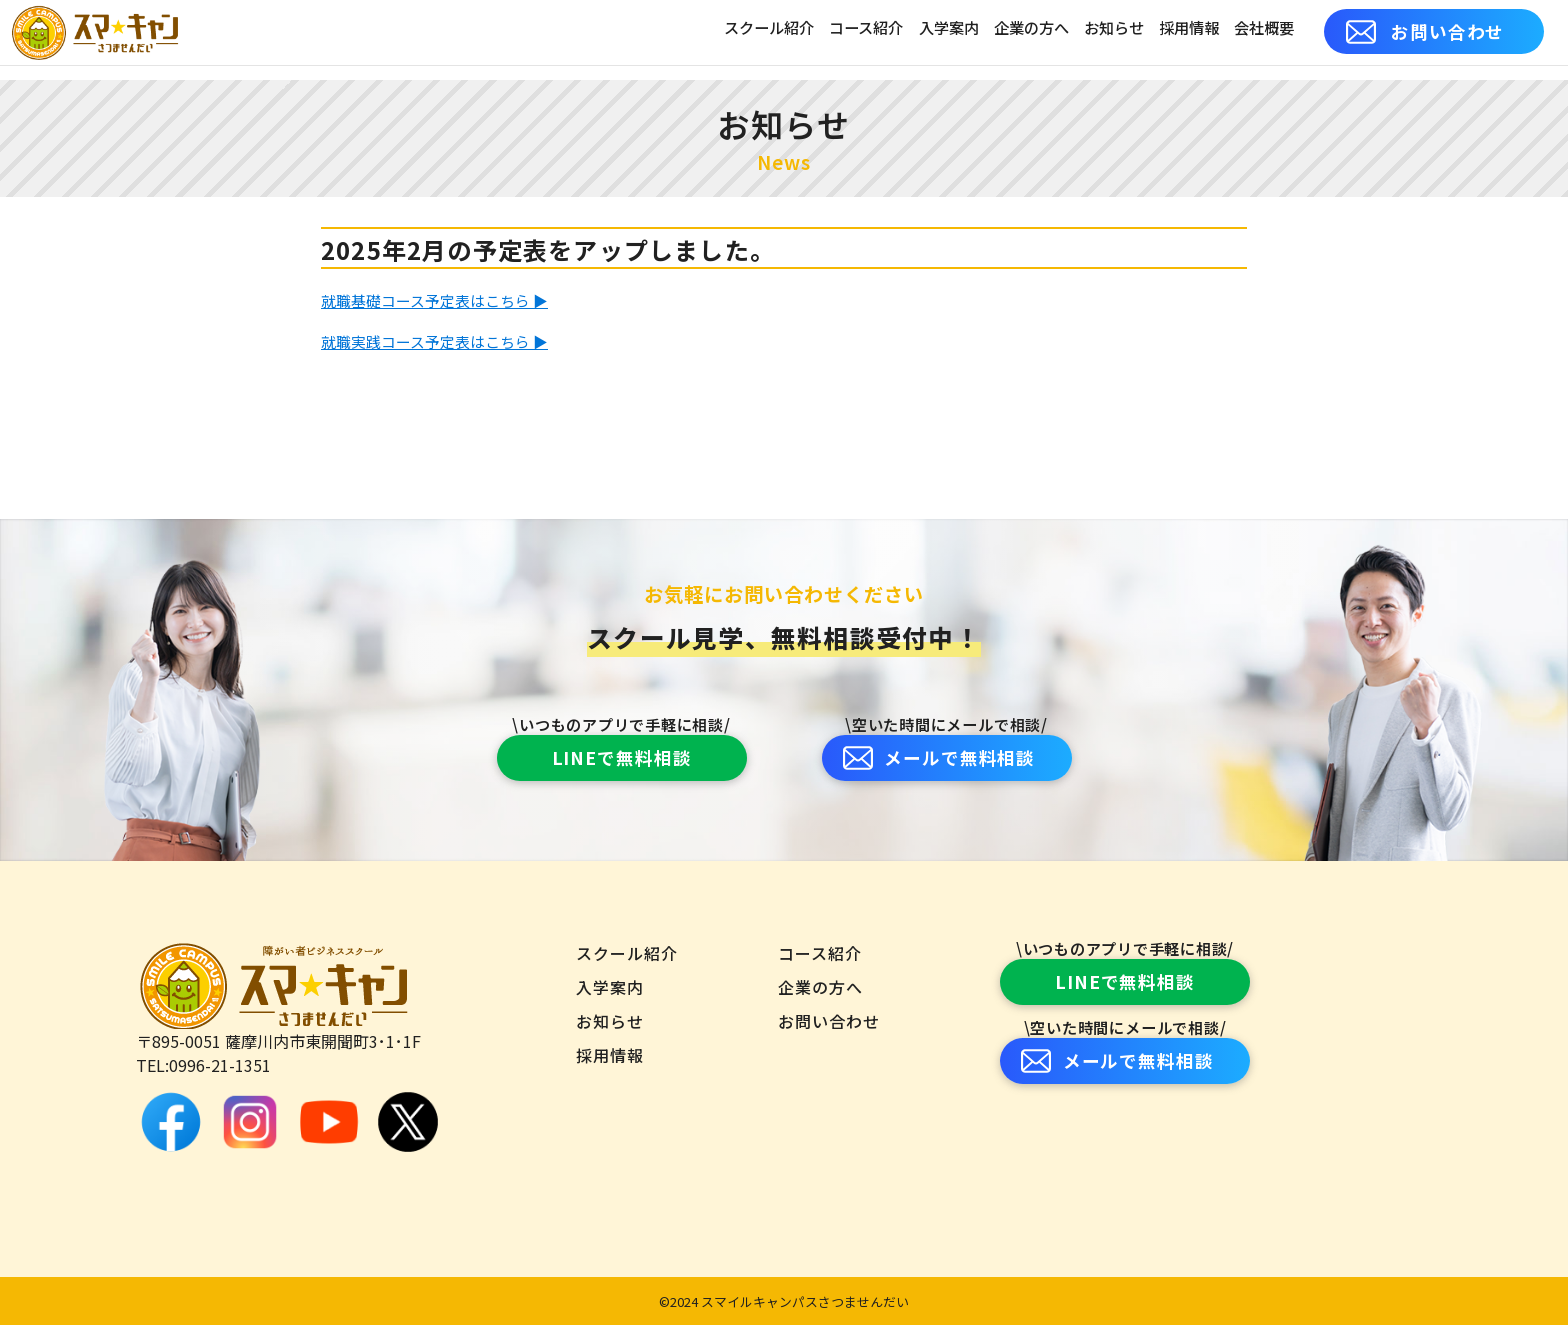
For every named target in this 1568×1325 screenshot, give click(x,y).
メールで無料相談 (939, 757)
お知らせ (1114, 30)
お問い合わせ (1425, 32)
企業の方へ (1031, 30)
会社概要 (1264, 30)
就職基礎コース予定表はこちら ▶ (442, 300)
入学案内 (949, 30)
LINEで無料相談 (622, 757)
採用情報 (1189, 30)
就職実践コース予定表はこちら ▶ (442, 340)
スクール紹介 (769, 30)
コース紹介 (866, 30)
